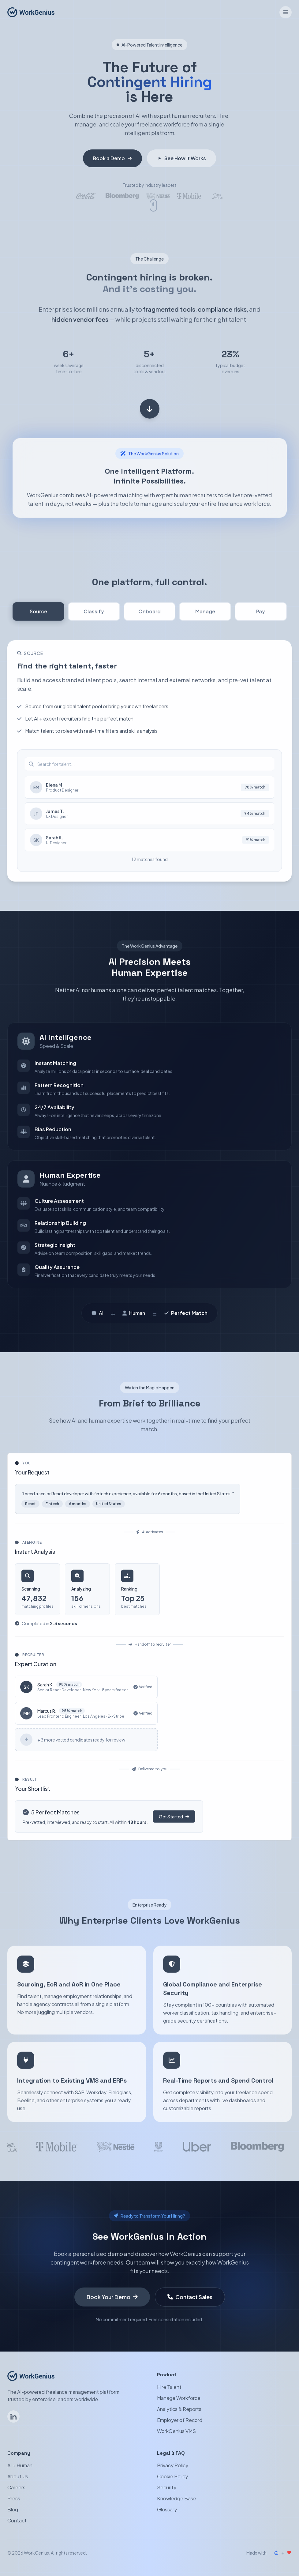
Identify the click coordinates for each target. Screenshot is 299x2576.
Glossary (167, 2509)
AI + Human (19, 2465)
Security (166, 2487)
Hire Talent (169, 2387)
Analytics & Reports (179, 2409)
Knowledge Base (176, 2498)
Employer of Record (179, 2420)
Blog (12, 2509)
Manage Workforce (178, 2398)
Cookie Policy (172, 2476)
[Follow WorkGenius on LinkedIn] (13, 2416)
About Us (17, 2476)
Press (13, 2498)
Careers (16, 2487)
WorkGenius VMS (176, 2431)
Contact (17, 2520)
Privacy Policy (172, 2465)
